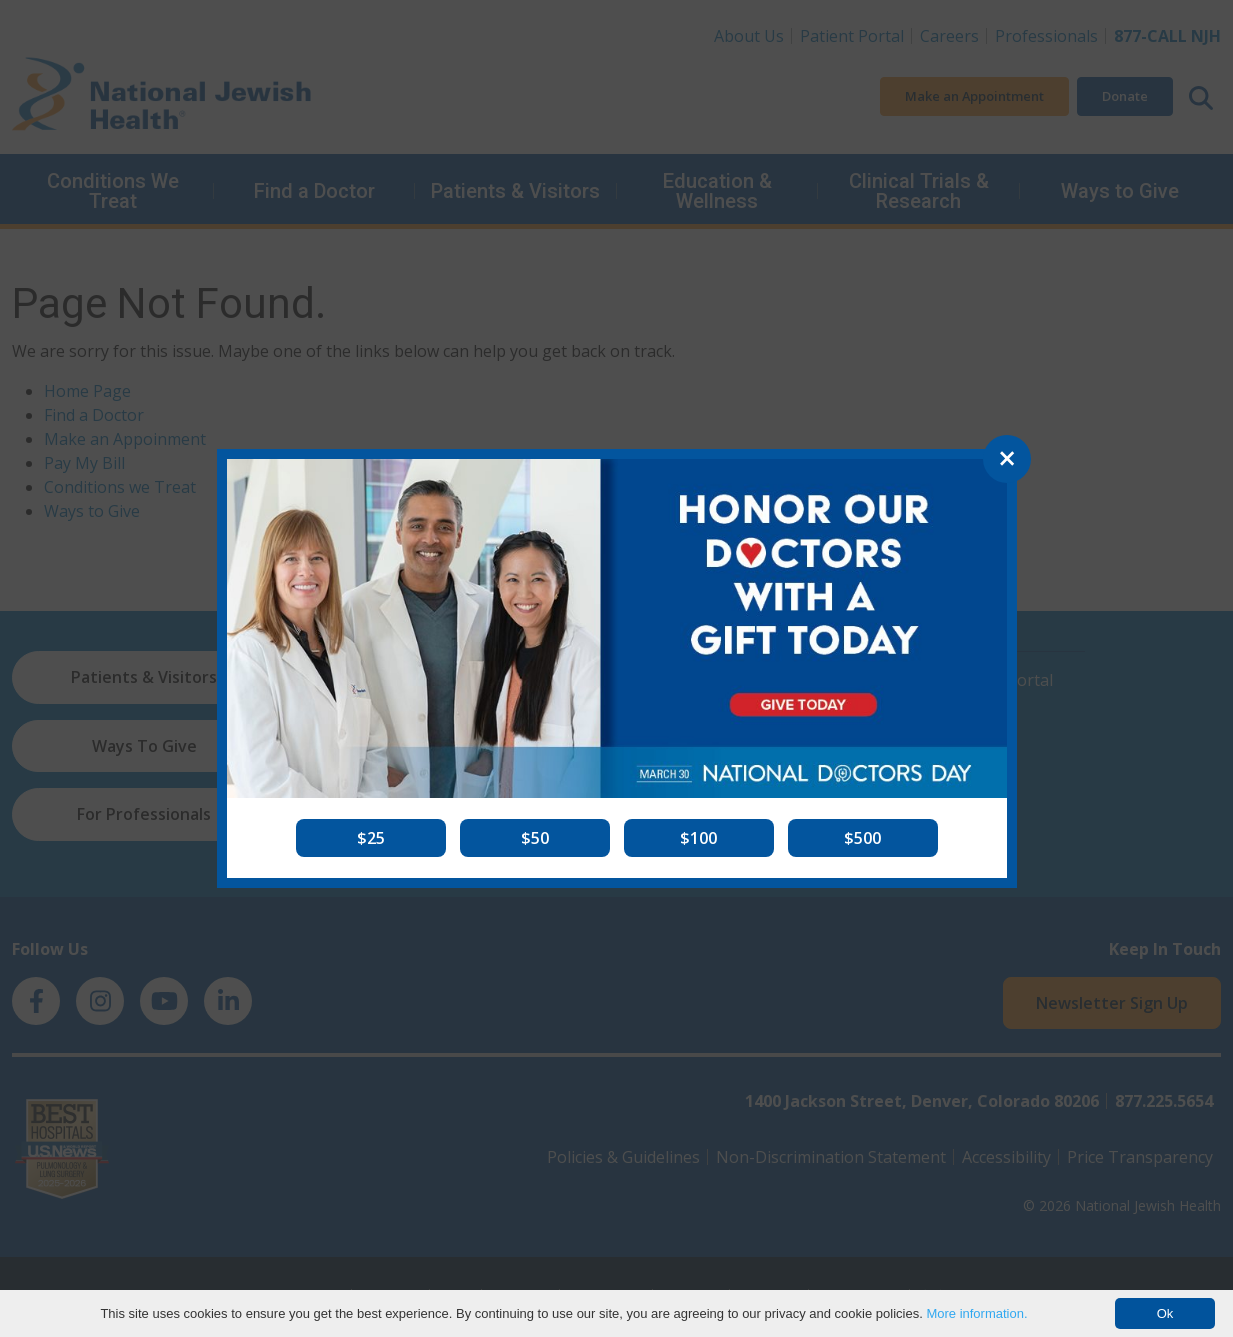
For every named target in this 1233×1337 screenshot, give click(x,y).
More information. (976, 1313)
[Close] (1007, 459)
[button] (371, 838)
